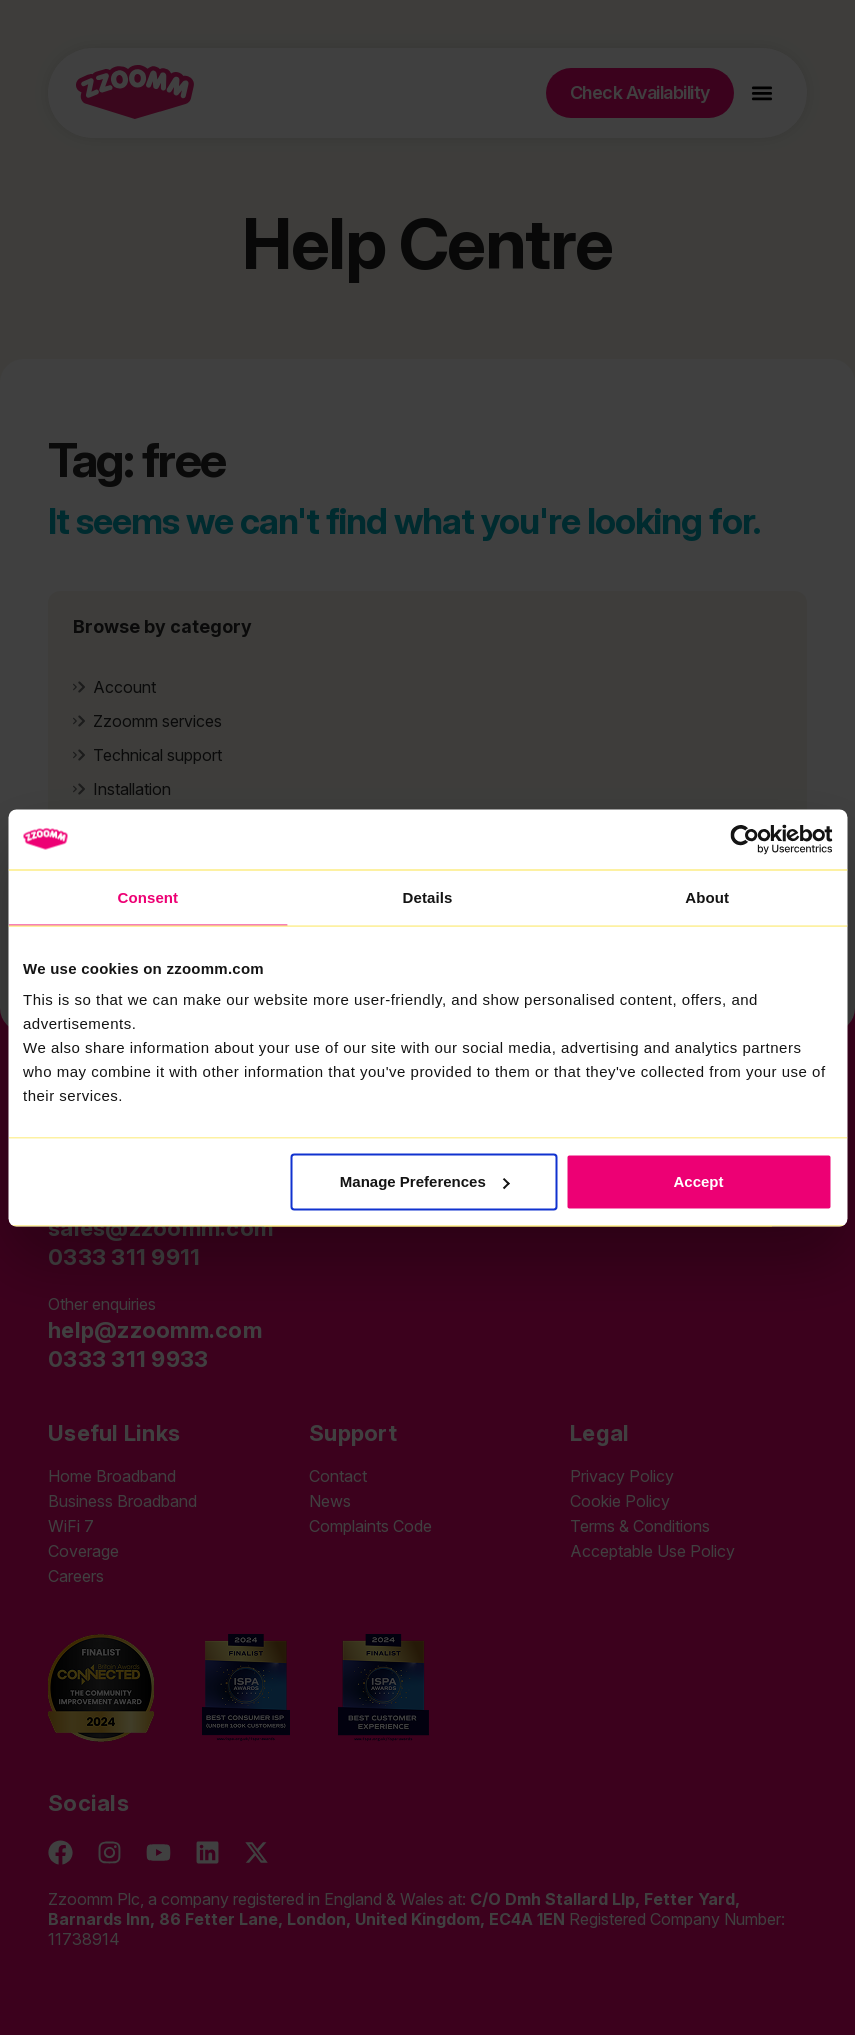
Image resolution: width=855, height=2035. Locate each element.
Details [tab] (428, 896)
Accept (699, 1181)
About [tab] (707, 896)
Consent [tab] (147, 896)
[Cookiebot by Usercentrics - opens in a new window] (744, 839)
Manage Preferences (425, 1181)
